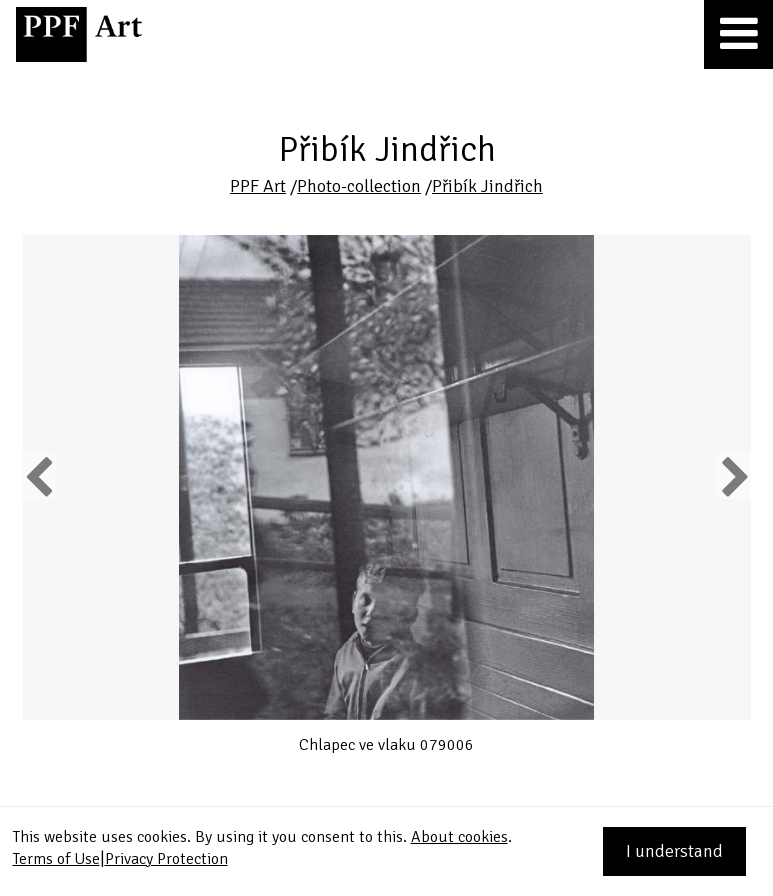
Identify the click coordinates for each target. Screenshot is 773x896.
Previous (40, 476)
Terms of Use (56, 859)
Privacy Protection (166, 859)
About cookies (459, 837)
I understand (674, 851)
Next (733, 476)
